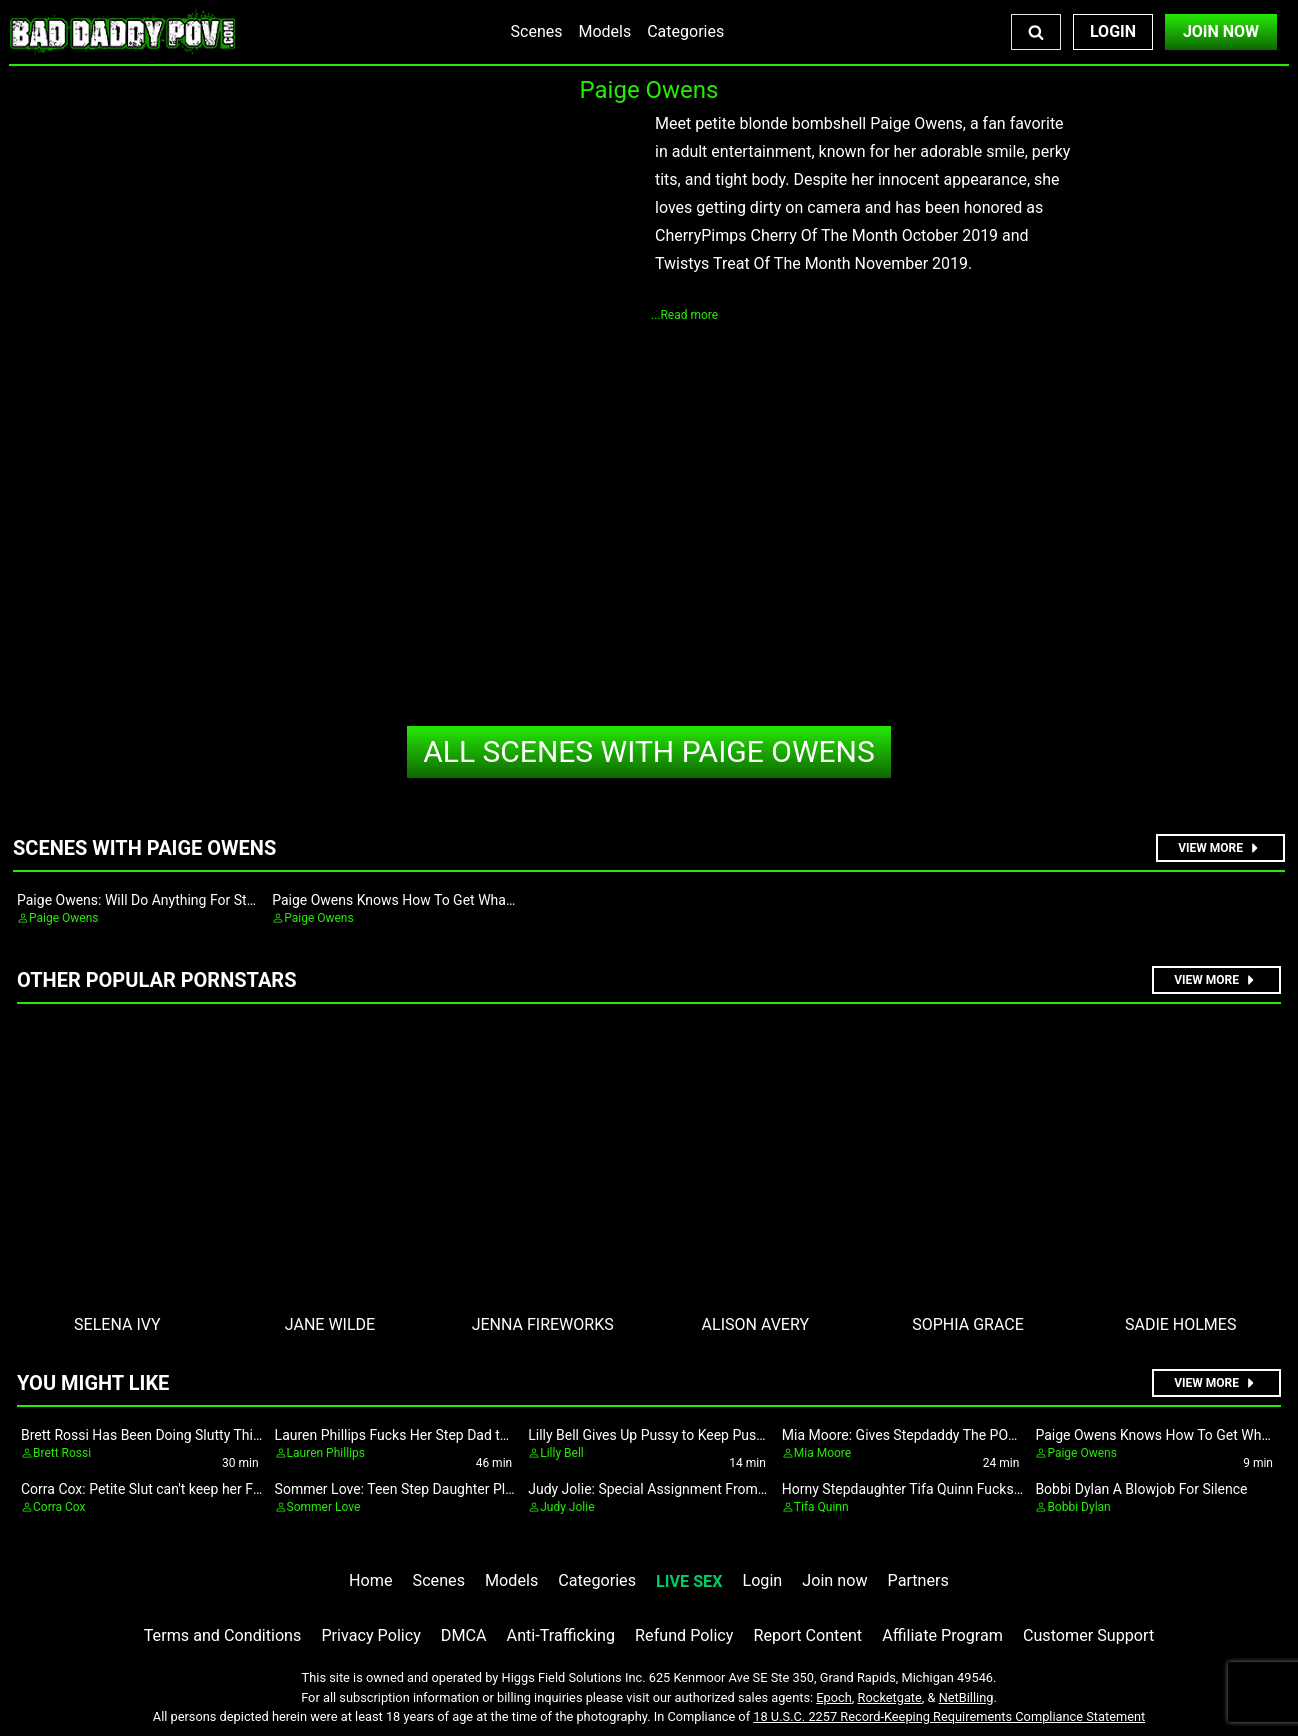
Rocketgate (890, 1697)
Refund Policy (684, 1635)
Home (370, 1580)
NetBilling (966, 1697)
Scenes (537, 31)
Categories (685, 31)
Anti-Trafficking (561, 1635)
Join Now (1221, 31)
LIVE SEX (689, 1581)
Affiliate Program (942, 1635)
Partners (918, 1580)
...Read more (684, 315)
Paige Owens (649, 751)
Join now (834, 1580)
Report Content (807, 1635)
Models (604, 31)
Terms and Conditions (223, 1635)
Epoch (834, 1697)
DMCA (464, 1635)
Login (1113, 31)
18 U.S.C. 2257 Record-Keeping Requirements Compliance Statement (949, 1716)
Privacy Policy (370, 1635)
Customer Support (1088, 1635)
